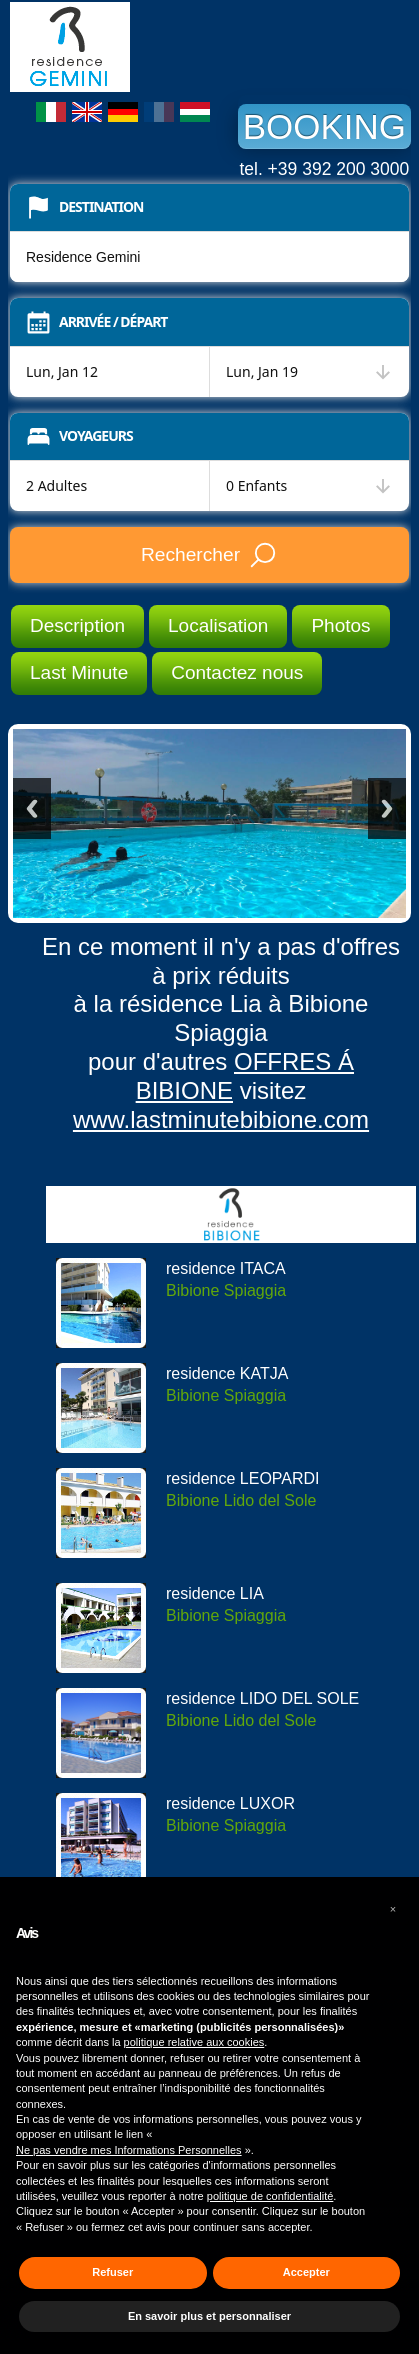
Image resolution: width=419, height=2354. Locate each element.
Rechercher (209, 555)
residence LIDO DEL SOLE (262, 1698)
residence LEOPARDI (243, 1478)
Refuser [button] (112, 2272)
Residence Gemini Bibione (160, 47)
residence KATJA (227, 1373)
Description (77, 625)
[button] (393, 1909)
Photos (340, 625)
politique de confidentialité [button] (270, 2196)
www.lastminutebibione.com (221, 1119)
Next (387, 808)
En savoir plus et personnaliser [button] (209, 2316)
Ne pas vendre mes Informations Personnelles (129, 2150)
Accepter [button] (306, 2272)
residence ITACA (226, 1268)
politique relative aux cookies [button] (194, 2042)
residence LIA (215, 1593)
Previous (32, 808)
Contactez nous (237, 672)
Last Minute (79, 672)
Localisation (218, 625)
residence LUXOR (230, 1803)
